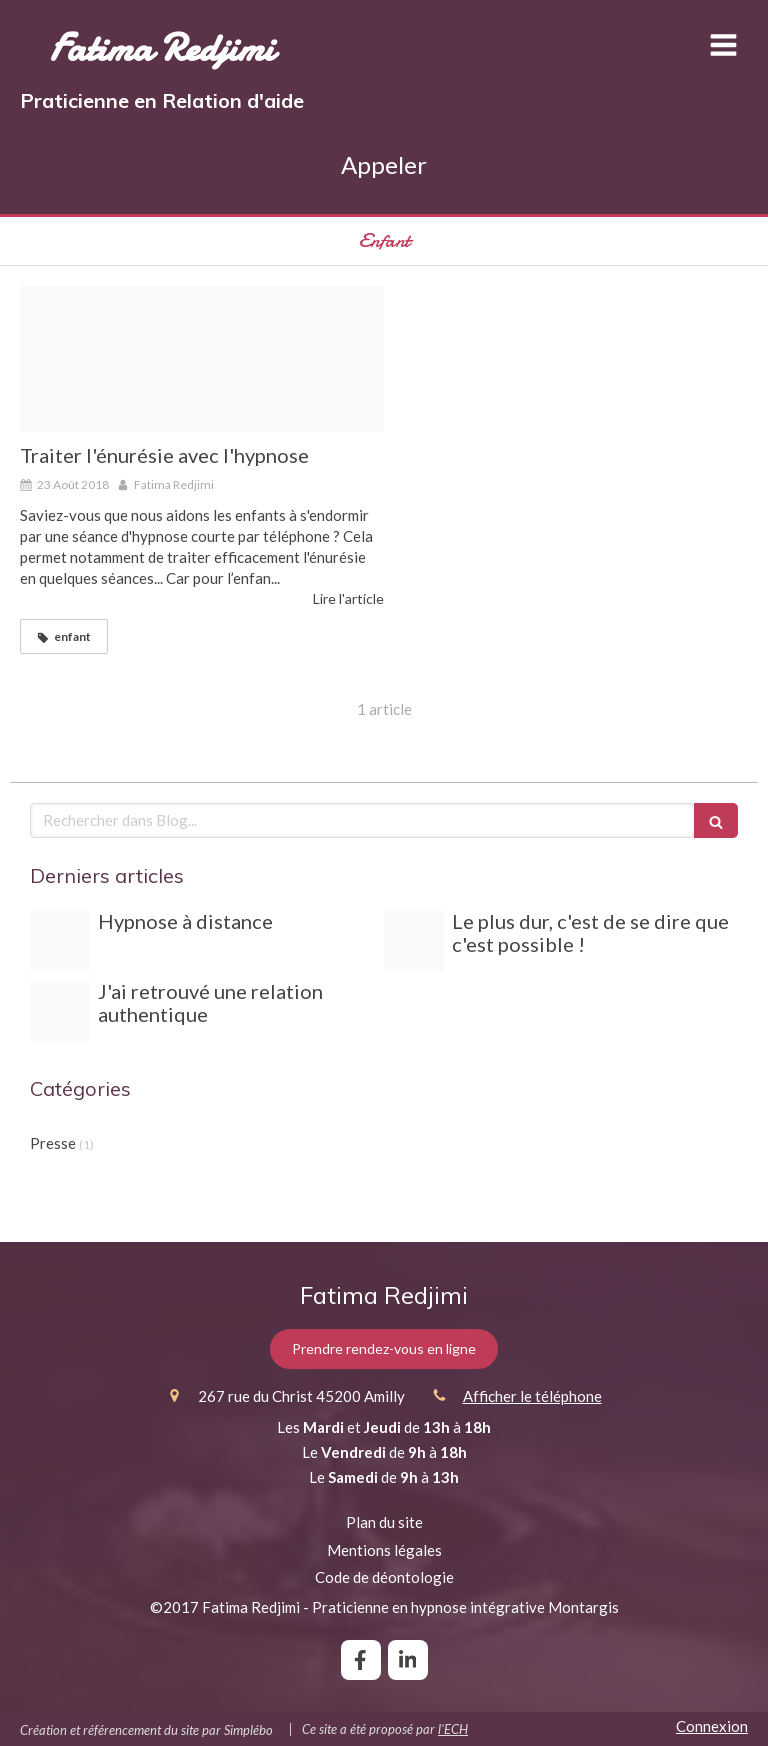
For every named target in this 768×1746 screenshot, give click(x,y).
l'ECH (453, 1729)
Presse (53, 1143)
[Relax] (60, 941)
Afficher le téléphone (532, 1396)
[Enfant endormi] (202, 359)
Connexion (712, 1726)
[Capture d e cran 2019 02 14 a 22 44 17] (60, 1011)
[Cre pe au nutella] (414, 941)
